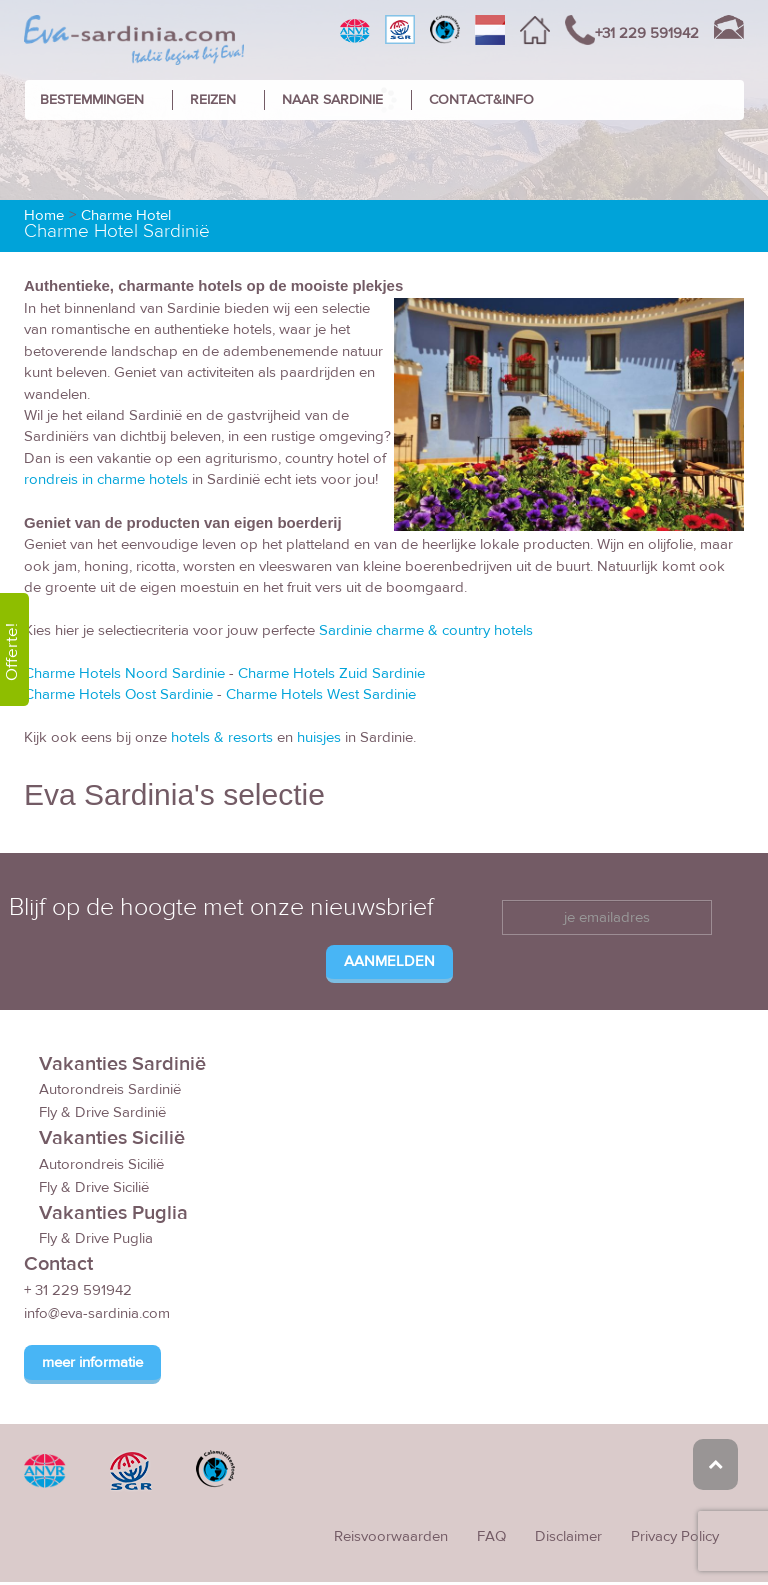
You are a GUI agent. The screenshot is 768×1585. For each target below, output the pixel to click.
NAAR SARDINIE (332, 100)
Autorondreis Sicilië (101, 1164)
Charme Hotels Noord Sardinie (124, 673)
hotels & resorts (222, 737)
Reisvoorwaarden (391, 1536)
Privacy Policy (675, 1536)
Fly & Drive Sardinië (102, 1112)
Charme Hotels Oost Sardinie (118, 694)
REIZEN (213, 100)
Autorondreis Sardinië (110, 1089)
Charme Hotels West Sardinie (321, 694)
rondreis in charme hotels (106, 479)
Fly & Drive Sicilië (94, 1187)
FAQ (491, 1536)
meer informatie (92, 1362)
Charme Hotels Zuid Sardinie (331, 673)
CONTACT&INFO (481, 100)
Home (44, 215)
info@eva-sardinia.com (97, 1313)
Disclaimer (568, 1536)
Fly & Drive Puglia (96, 1238)
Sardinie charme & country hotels (426, 630)
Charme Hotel (126, 215)
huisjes (319, 737)
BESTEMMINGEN (92, 100)
